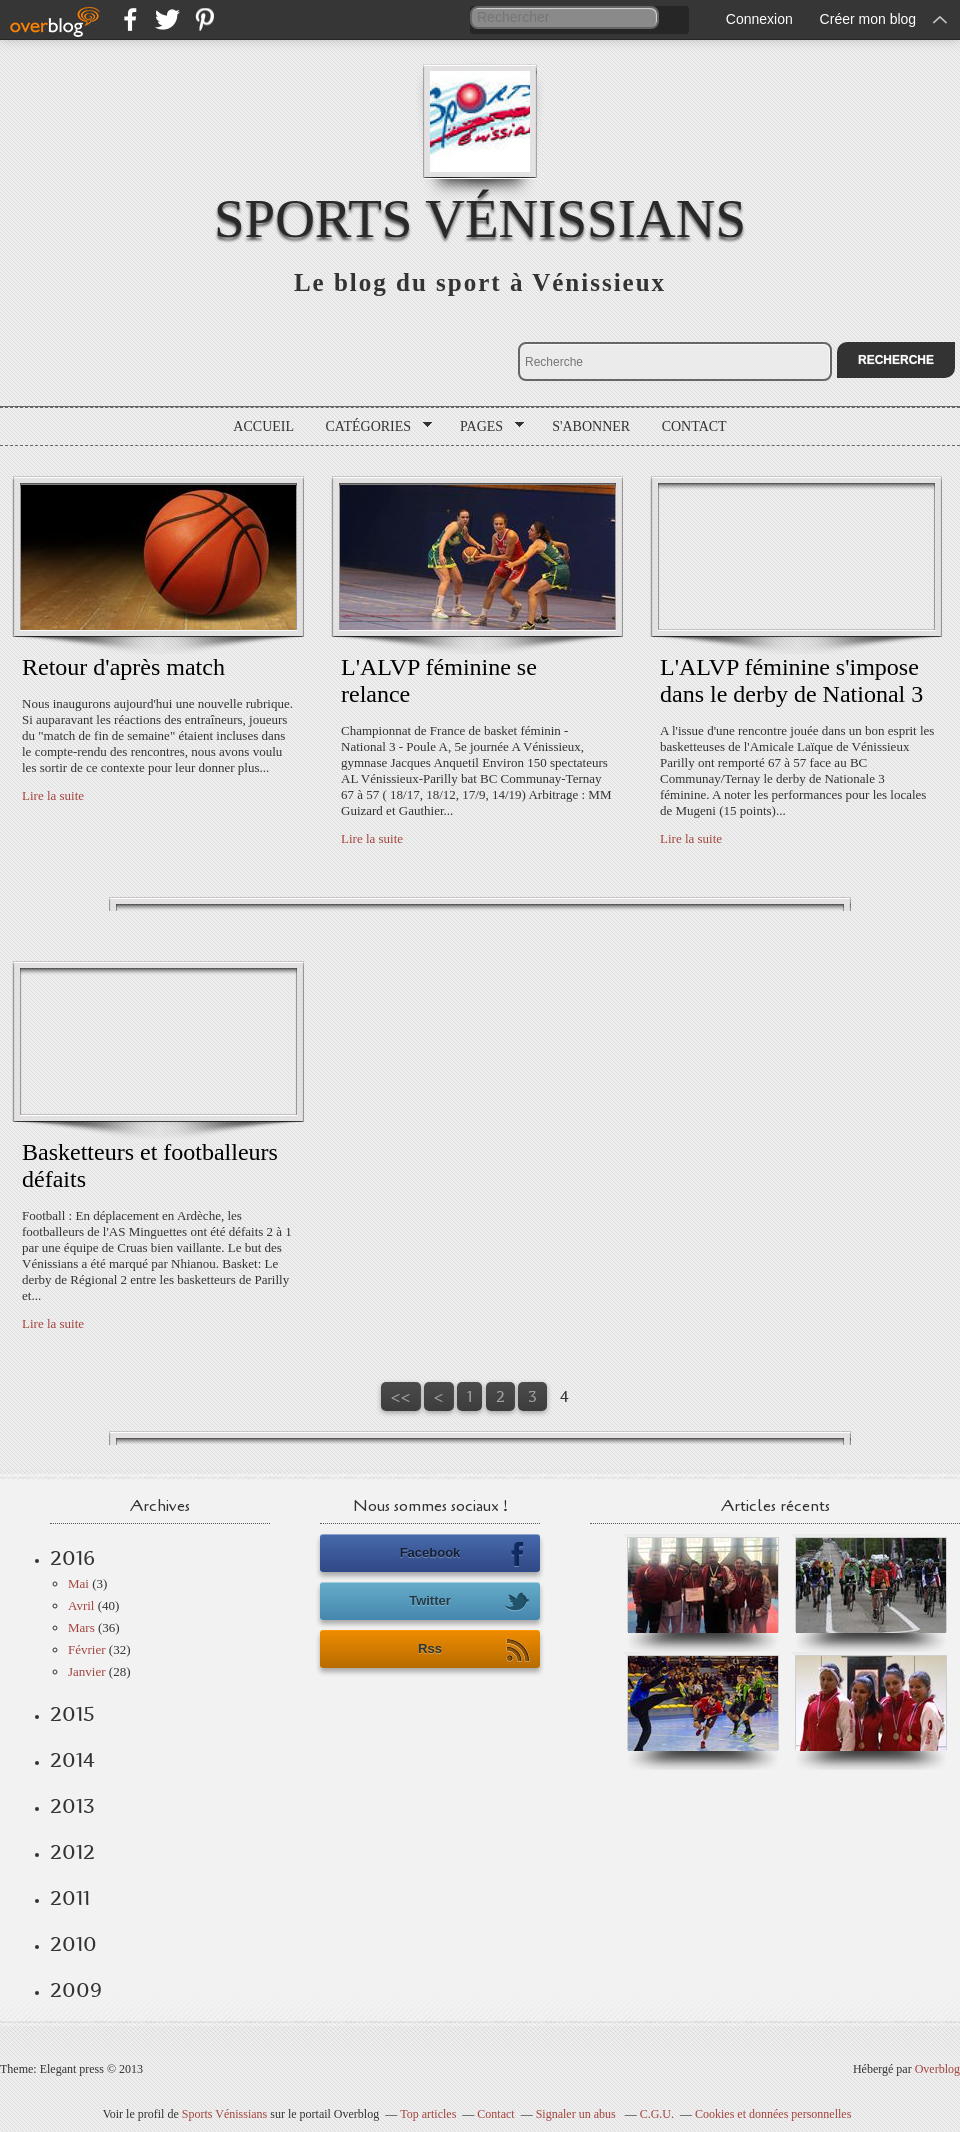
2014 (72, 1760)
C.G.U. (657, 2114)
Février (87, 1649)
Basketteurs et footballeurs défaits (150, 1165)
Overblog (937, 2069)
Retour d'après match (123, 667)
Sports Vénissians (480, 218)
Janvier (87, 1671)
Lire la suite (53, 795)
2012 (72, 1852)
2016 (72, 1558)
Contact (694, 426)
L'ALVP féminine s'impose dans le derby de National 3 (791, 680)
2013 (72, 1806)
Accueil (263, 426)
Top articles (428, 2114)
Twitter (469, 1602)
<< (401, 1396)
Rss (474, 1650)
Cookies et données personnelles (773, 2114)
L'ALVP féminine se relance (439, 680)
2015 (72, 1714)
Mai (78, 1583)
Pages (485, 427)
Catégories (372, 427)
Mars (81, 1627)
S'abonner (591, 426)
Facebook (465, 1554)
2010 (73, 1944)
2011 (70, 1898)
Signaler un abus (577, 2114)
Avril (81, 1605)
